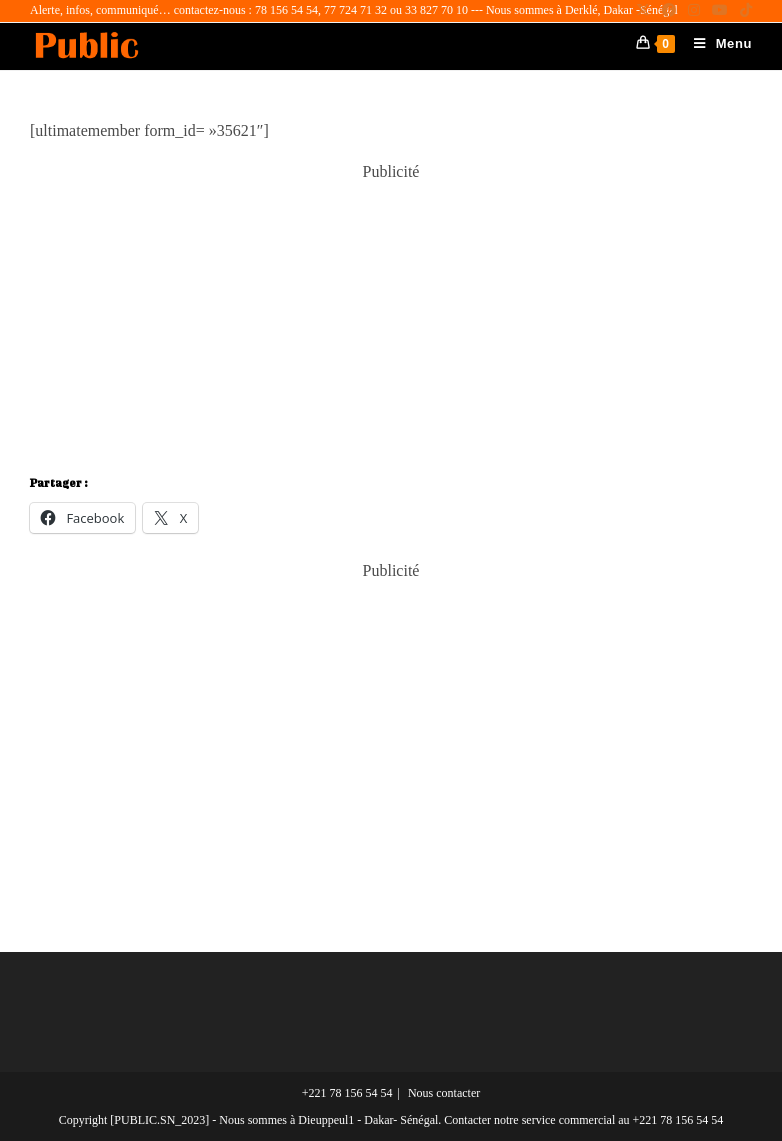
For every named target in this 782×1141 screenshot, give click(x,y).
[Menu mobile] (715, 43)
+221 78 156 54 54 (347, 1093)
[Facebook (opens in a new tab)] (669, 11)
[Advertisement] (391, 322)
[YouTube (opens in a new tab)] (720, 11)
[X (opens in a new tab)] (643, 11)
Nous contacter (444, 1093)
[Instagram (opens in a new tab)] (694, 11)
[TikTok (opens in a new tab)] (743, 11)
